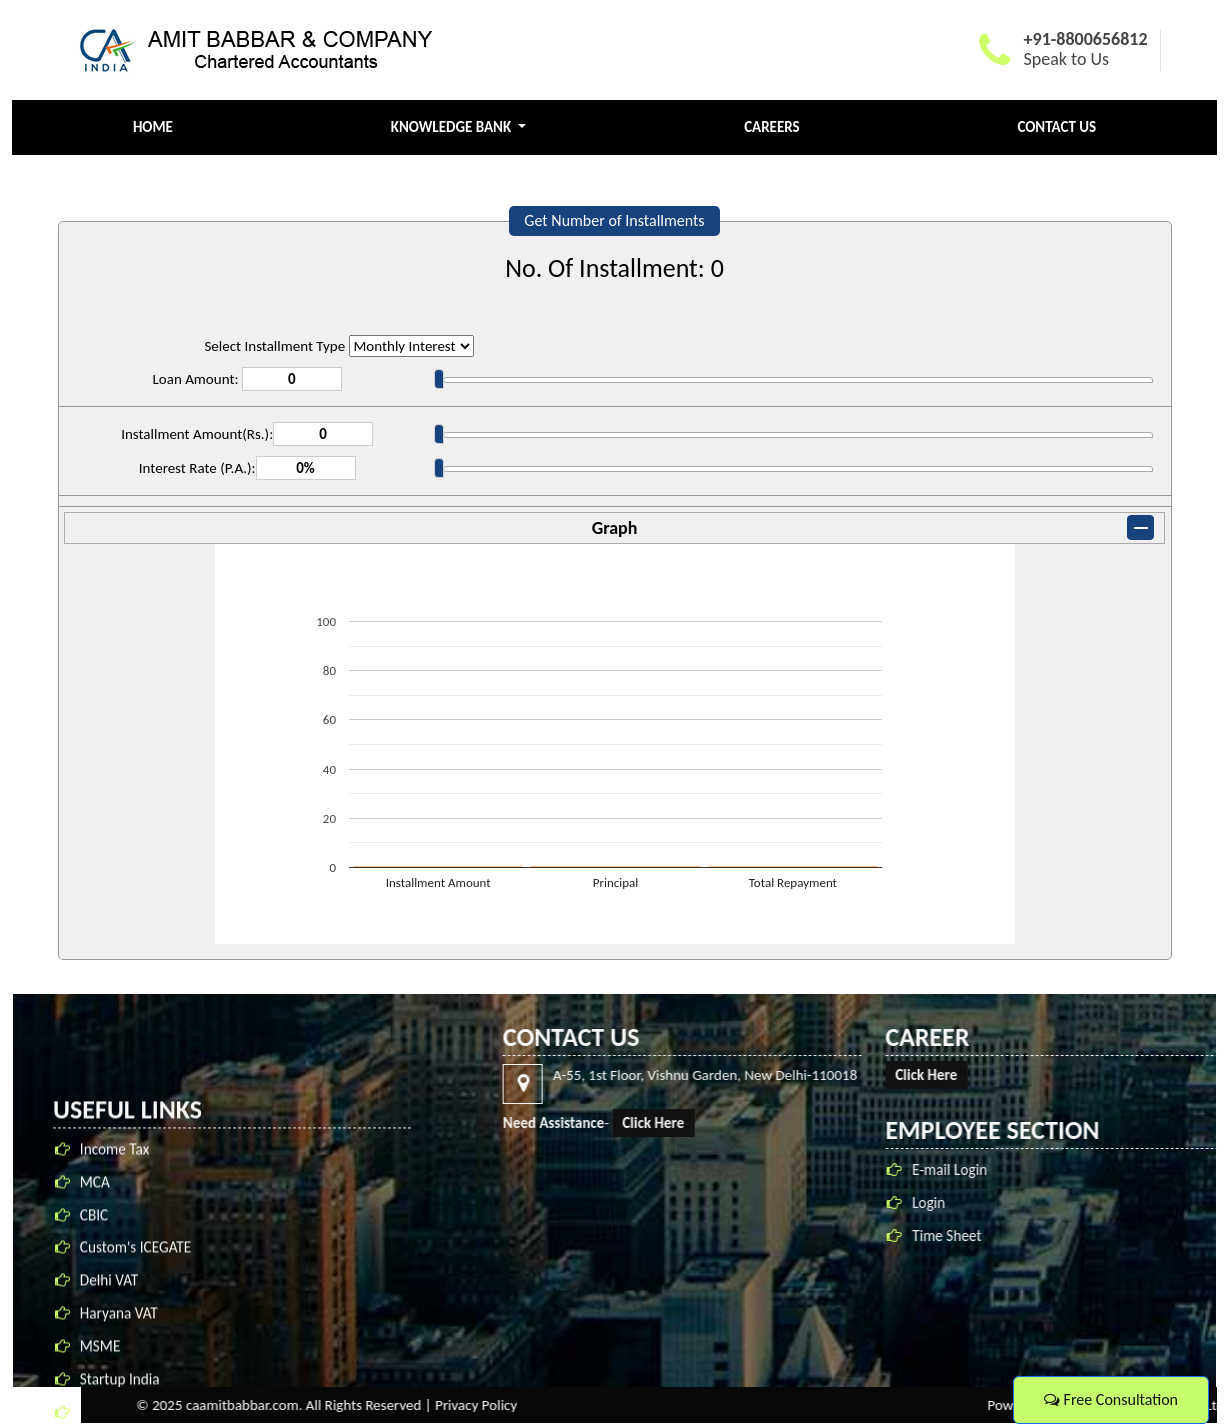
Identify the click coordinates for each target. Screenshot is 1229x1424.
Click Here (1158, 1123)
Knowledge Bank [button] (453, 127)
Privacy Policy (981, 1405)
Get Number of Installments (614, 220)
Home (153, 127)
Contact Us (1056, 127)
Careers (772, 127)
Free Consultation (1111, 1399)
